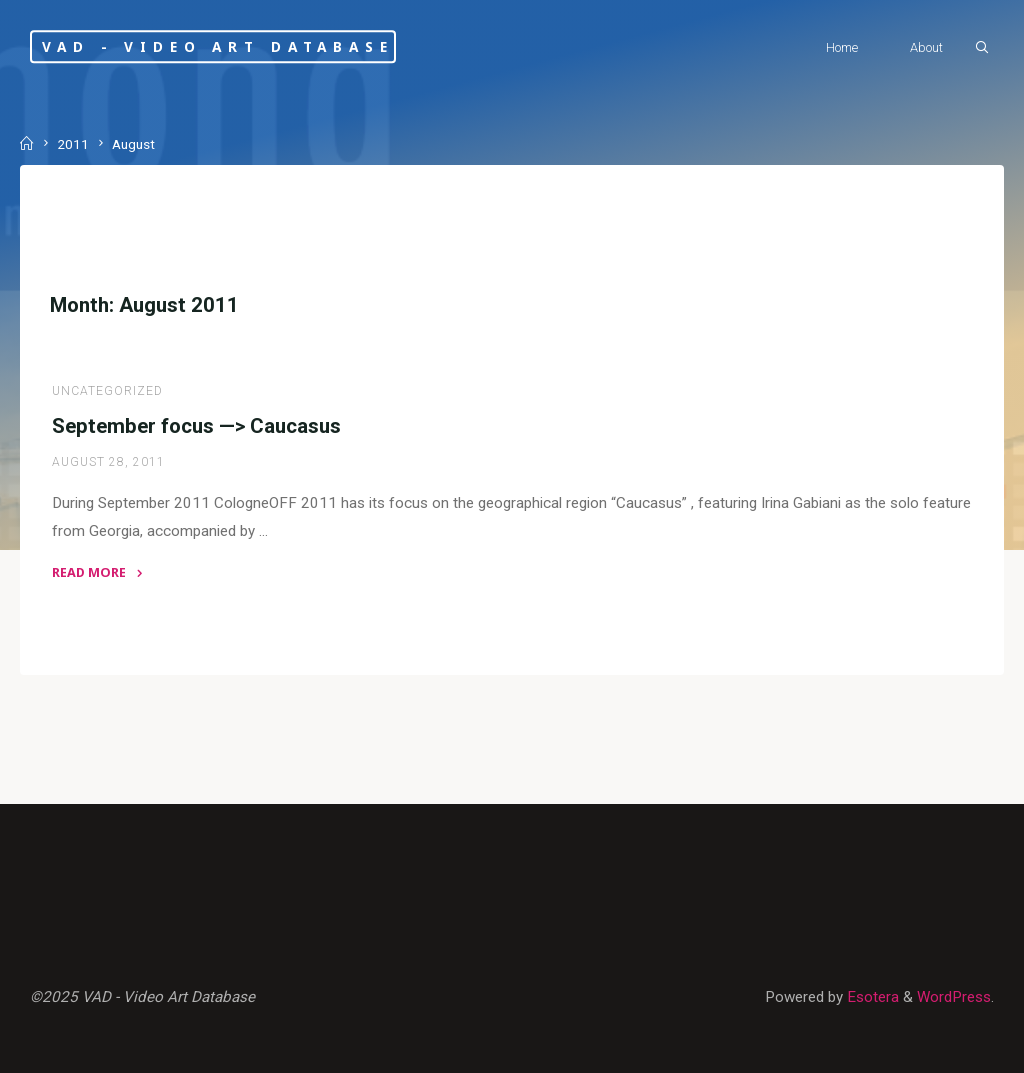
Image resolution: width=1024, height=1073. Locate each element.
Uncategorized (107, 391)
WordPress (954, 997)
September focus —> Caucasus (196, 426)
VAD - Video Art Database (217, 46)
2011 (73, 144)
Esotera (871, 997)
